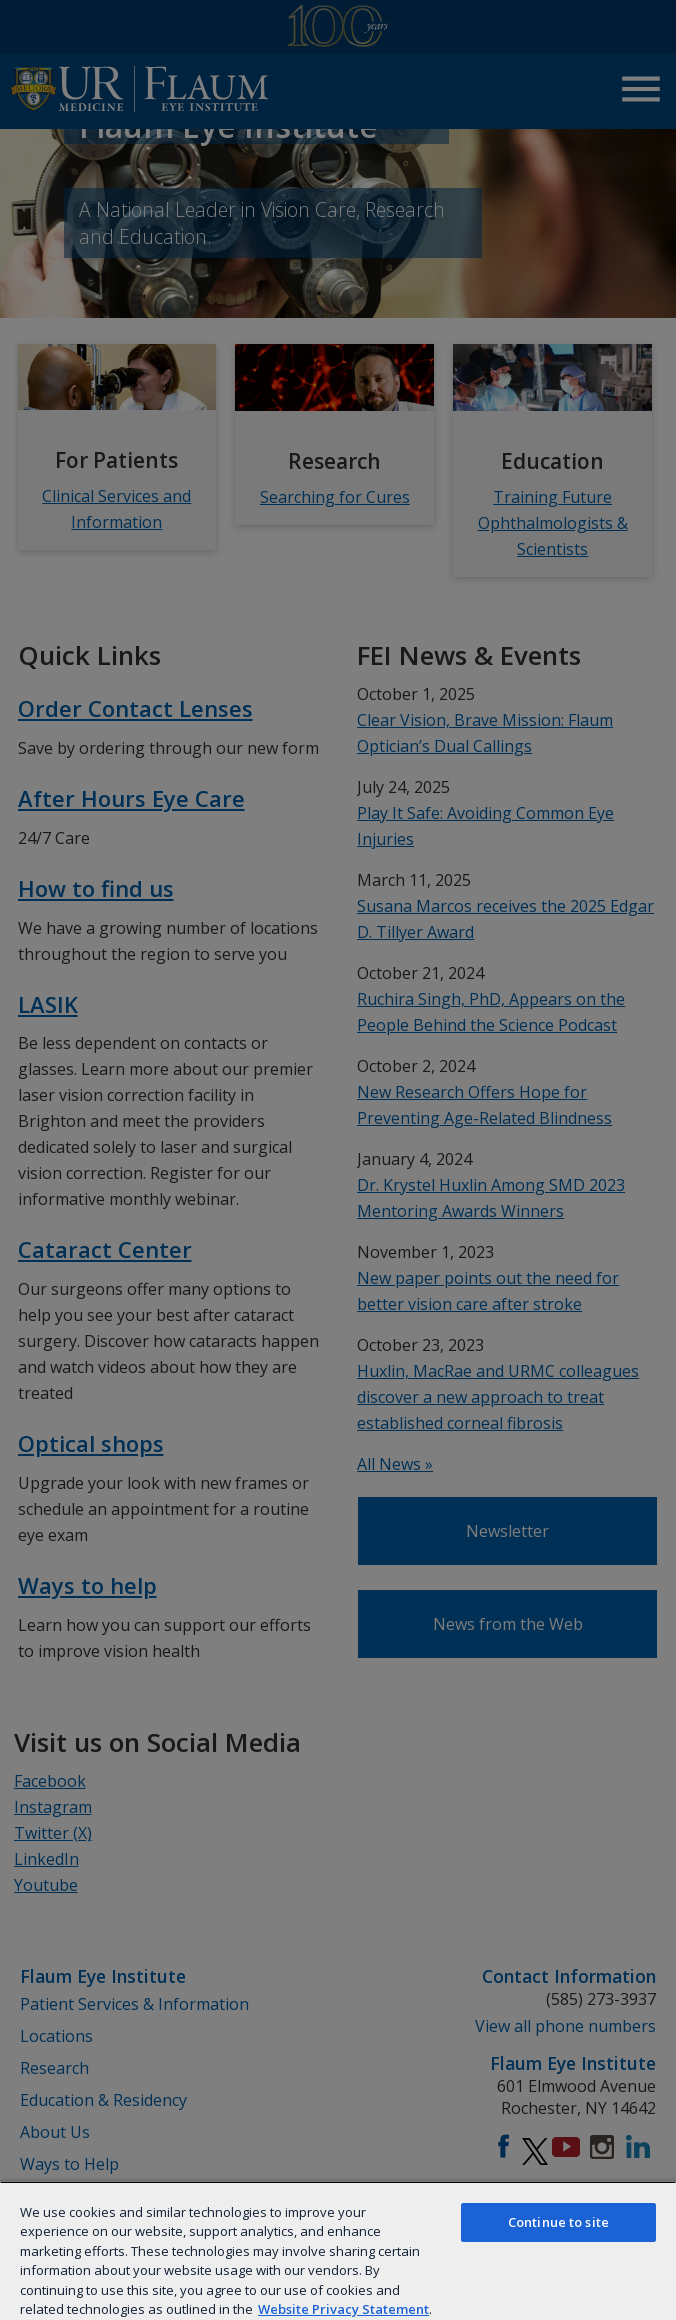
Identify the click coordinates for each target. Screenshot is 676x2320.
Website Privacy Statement (343, 2309)
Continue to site (558, 2222)
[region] (338, 2250)
